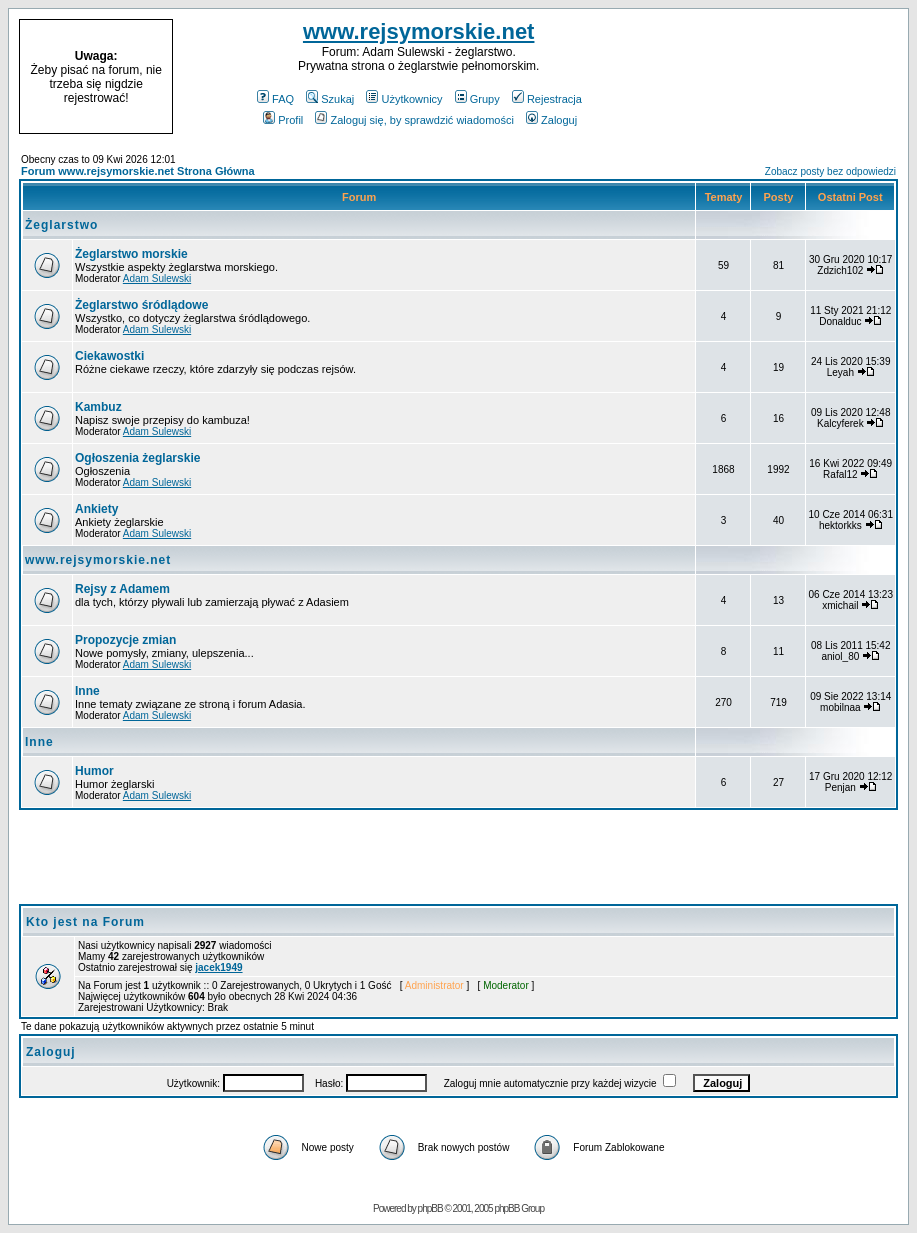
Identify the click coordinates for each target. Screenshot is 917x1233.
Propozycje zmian (125, 640)
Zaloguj (551, 120)
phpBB (430, 1208)
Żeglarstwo (61, 225)
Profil (283, 120)
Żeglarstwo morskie (131, 254)
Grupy (477, 99)
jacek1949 (218, 967)
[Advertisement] (781, 77)
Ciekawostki (109, 356)
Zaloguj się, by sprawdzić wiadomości (414, 120)
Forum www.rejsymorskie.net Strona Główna (138, 171)
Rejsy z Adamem (122, 589)
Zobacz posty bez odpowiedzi (830, 171)
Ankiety (96, 509)
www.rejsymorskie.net (419, 31)
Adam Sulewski (157, 278)
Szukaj (330, 99)
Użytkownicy (404, 99)
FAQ (275, 99)
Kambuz (98, 407)
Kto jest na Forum (85, 922)
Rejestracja (547, 99)
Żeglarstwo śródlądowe (141, 305)
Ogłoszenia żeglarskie (137, 458)
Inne (87, 691)
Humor (94, 771)
